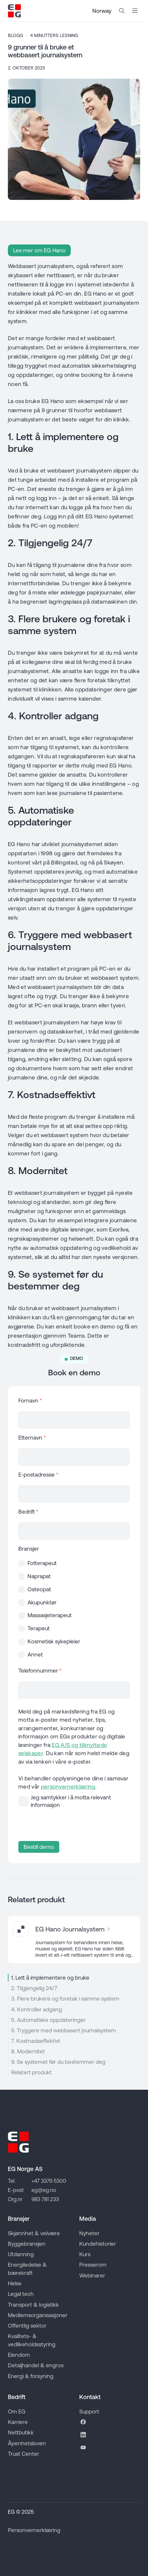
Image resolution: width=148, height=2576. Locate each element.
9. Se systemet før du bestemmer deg (58, 2062)
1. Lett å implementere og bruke (50, 1977)
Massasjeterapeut (50, 1615)
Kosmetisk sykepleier (54, 1641)
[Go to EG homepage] (14, 10)
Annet (35, 1654)
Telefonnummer (40, 1670)
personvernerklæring (68, 1786)
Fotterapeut (42, 1563)
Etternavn (32, 1437)
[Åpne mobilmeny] (135, 11)
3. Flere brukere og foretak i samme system (65, 1998)
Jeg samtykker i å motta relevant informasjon (71, 1801)
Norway (101, 11)
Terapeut (39, 1628)
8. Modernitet (28, 2051)
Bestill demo (39, 1847)
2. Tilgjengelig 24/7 (34, 1988)
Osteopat (39, 1589)
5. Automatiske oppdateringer (48, 2020)
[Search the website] (122, 11)
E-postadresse (38, 1474)
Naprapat (39, 1576)
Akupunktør (42, 1602)
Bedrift (28, 1511)
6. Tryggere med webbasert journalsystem (63, 2030)
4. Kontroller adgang (36, 2009)
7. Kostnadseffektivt (35, 2041)
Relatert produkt (31, 2072)
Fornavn (30, 1400)
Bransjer (28, 1548)
